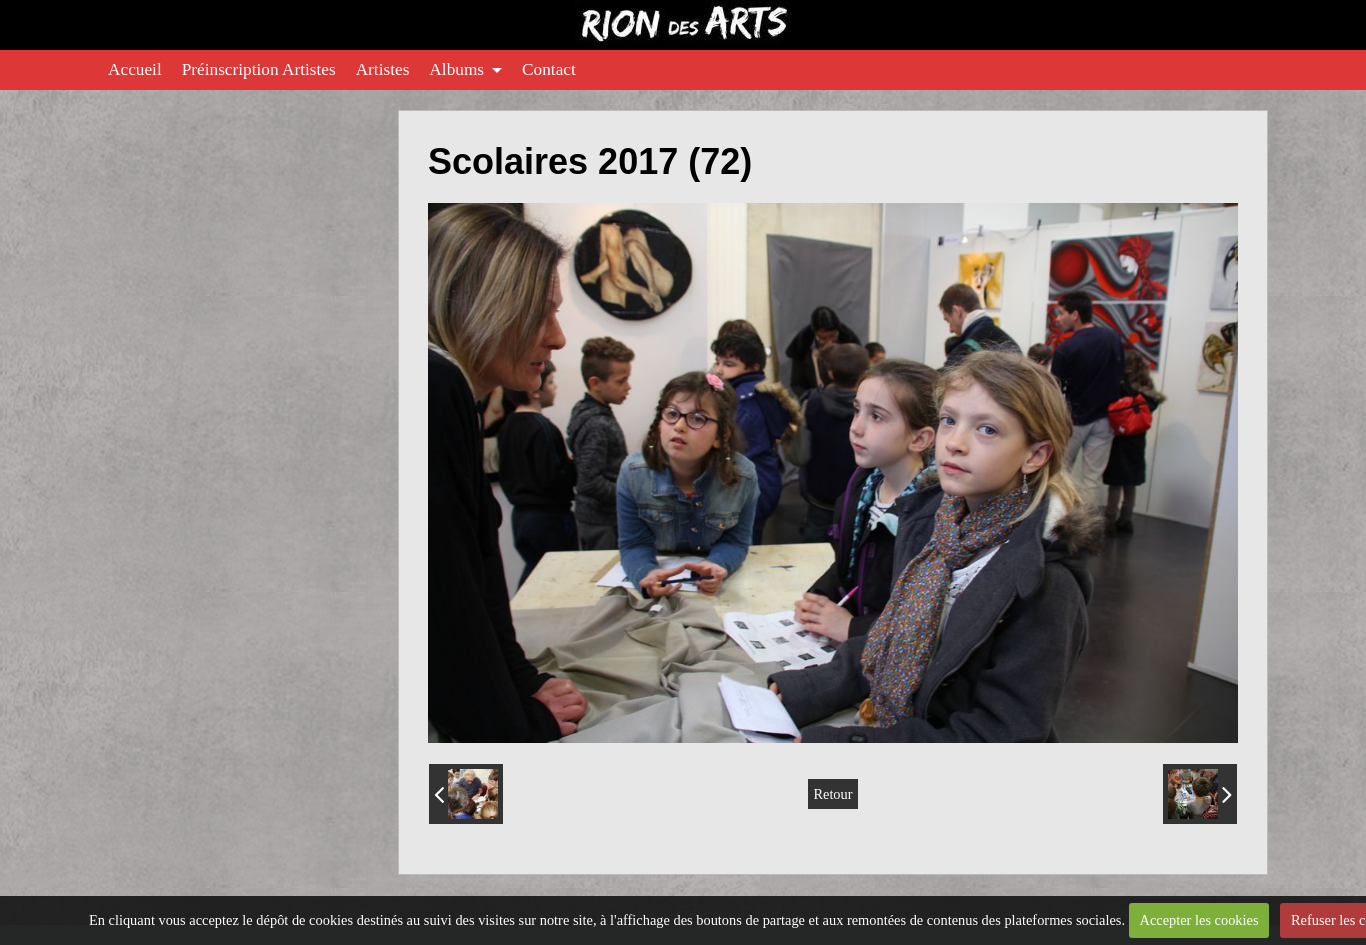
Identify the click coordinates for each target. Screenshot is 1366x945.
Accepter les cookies (1198, 920)
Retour (832, 794)
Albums (456, 69)
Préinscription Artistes (259, 69)
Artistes (383, 69)
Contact (549, 69)
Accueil (135, 69)
